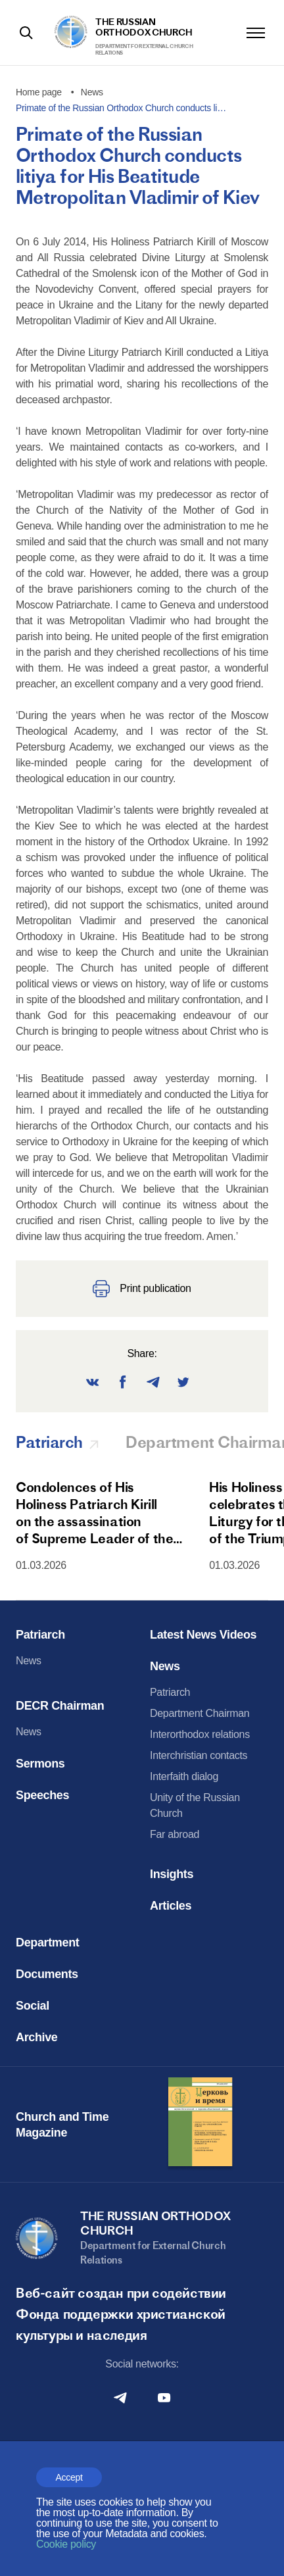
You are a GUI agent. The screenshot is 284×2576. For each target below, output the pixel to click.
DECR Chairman (60, 1705)
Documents (47, 1974)
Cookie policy (66, 2544)
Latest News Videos (203, 1634)
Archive (37, 2037)
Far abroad (174, 1834)
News (28, 1660)
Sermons (40, 1763)
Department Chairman (199, 1713)
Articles (170, 1905)
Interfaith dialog (184, 1776)
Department (47, 1942)
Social (32, 2005)
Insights (171, 1874)
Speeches (42, 1795)
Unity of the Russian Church (195, 1805)
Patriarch (40, 1634)
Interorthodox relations (200, 1734)
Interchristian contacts (198, 1755)
